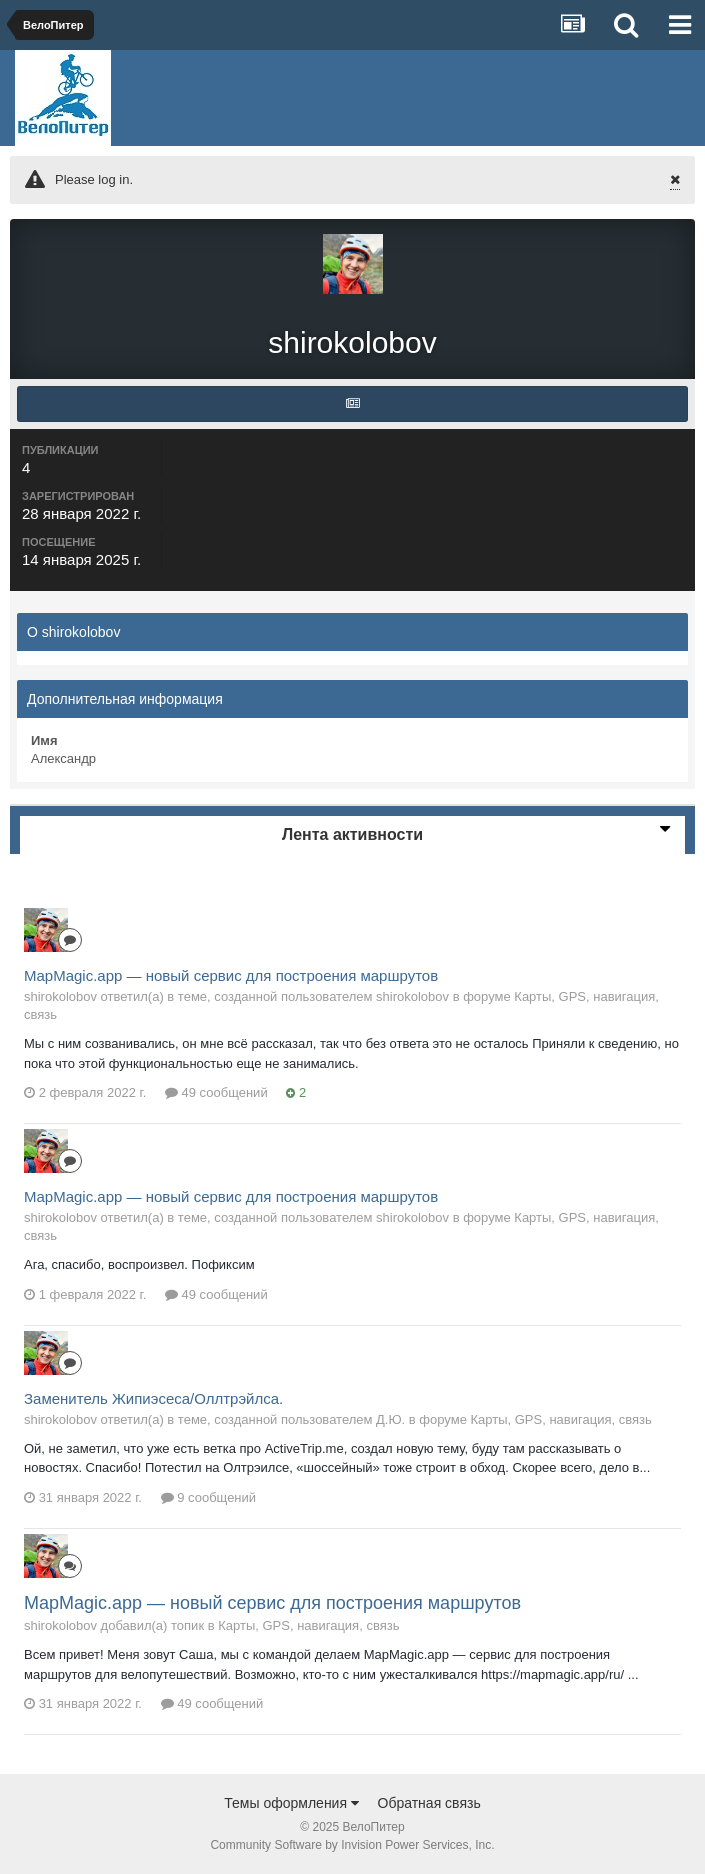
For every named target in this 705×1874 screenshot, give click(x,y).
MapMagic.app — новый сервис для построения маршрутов (231, 975)
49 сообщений (216, 1092)
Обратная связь (429, 1803)
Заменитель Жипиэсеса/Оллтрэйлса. (153, 1398)
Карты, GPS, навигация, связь (560, 1419)
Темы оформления (291, 1803)
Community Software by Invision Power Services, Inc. (352, 1845)
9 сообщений (209, 1497)
